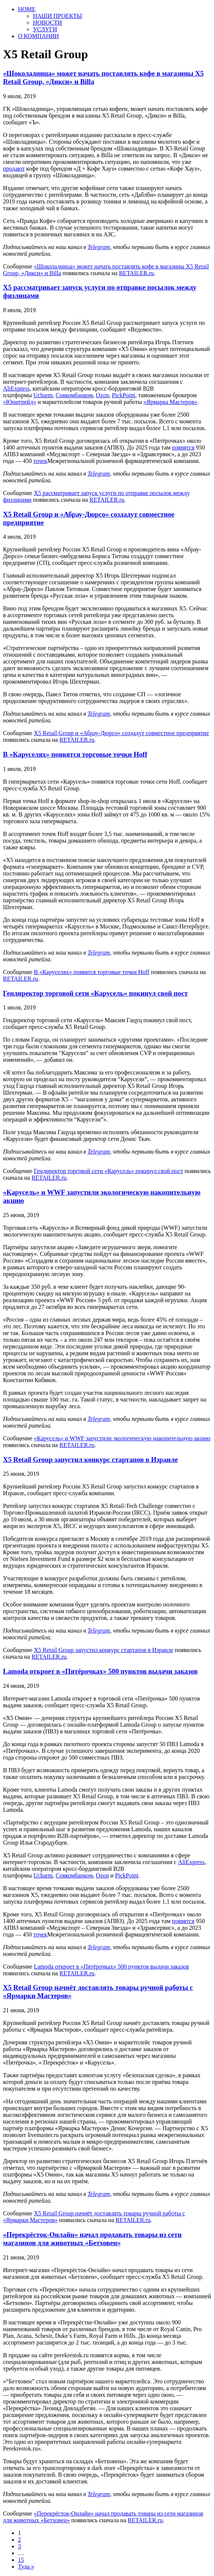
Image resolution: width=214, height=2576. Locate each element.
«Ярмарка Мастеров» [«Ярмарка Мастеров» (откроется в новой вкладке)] (170, 402)
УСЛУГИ (45, 29)
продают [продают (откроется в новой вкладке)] (14, 168)
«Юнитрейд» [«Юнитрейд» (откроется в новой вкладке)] (19, 402)
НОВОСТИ (47, 22)
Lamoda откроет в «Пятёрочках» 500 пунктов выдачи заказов (100, 1671)
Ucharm (43, 395)
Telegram (99, 247)
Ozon (102, 395)
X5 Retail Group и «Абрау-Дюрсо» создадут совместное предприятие (121, 733)
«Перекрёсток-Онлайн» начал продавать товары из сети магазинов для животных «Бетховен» (92, 2239)
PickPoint (123, 395)
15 (21, 2560)
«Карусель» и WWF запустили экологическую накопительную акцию (122, 1438)
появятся (183, 447)
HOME (27, 9)
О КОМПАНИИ (38, 36)
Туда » (26, 2566)
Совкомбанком (74, 395)
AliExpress (16, 388)
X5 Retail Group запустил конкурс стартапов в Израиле (90, 1459)
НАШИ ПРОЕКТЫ (57, 16)
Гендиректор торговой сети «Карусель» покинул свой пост (95, 993)
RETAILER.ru (136, 273)
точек (40, 461)
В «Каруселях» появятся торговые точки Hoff (75, 754)
